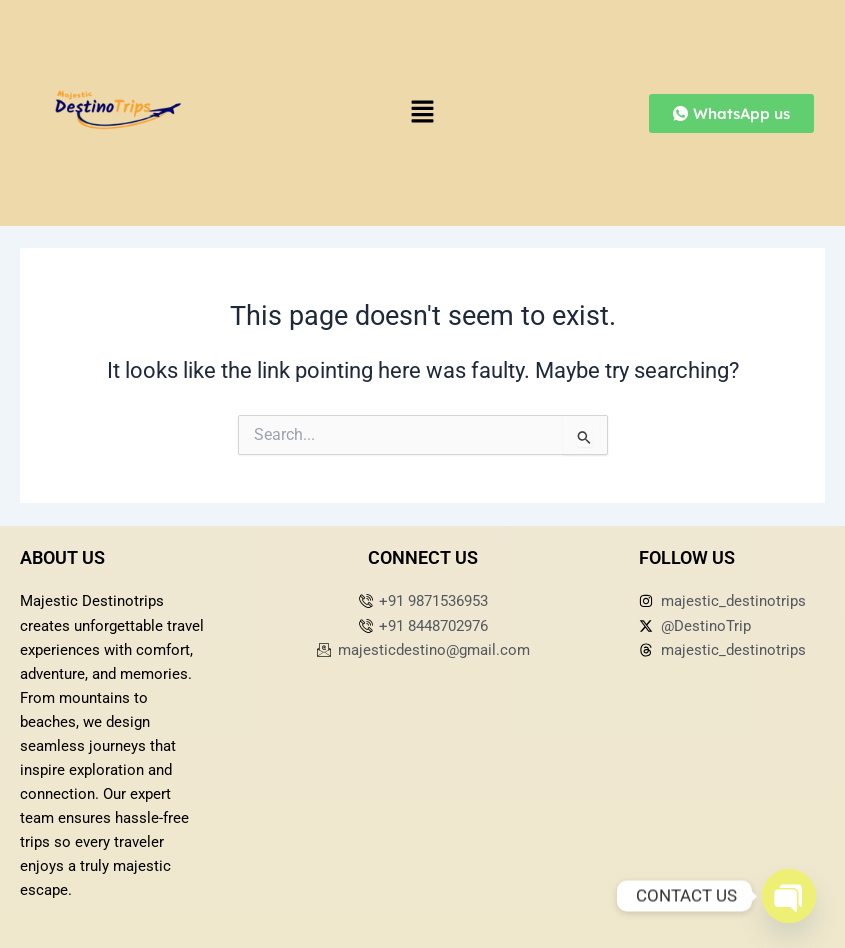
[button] (422, 113)
